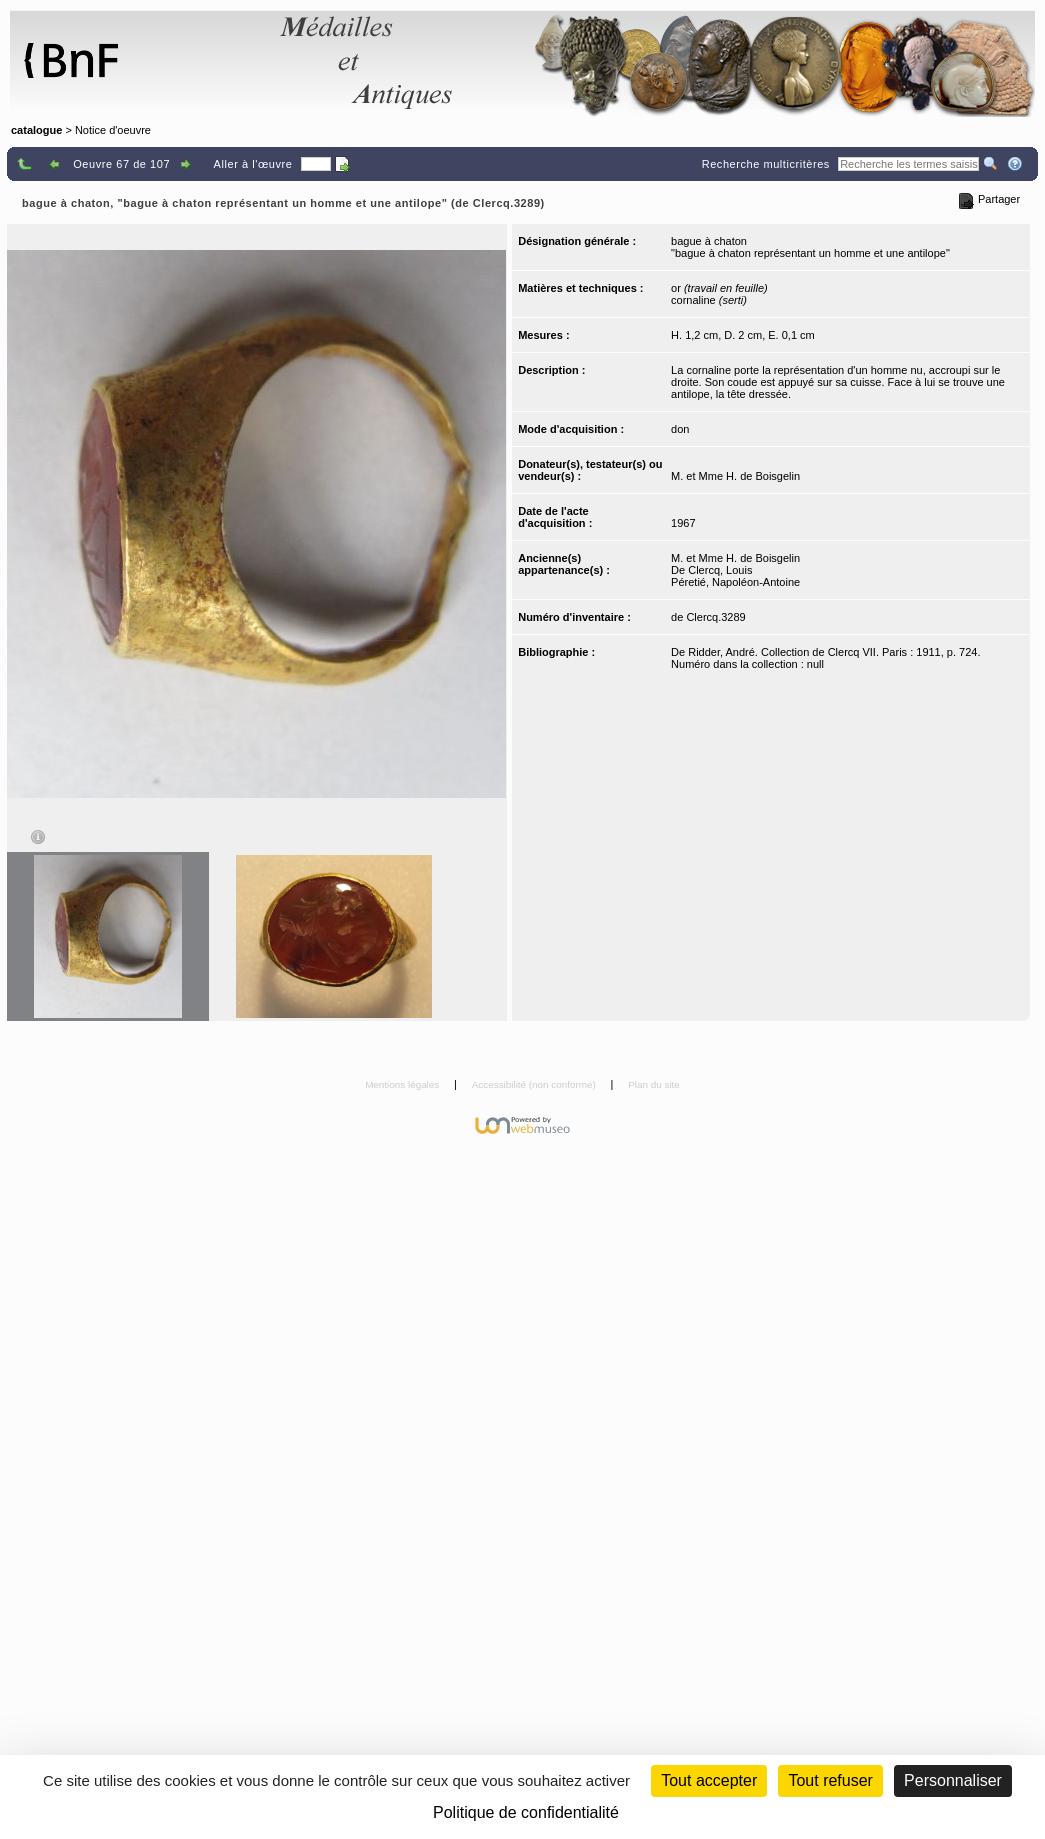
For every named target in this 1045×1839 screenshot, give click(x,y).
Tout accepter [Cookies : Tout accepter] (709, 1780)
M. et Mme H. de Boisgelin (735, 476)
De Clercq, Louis (711, 570)
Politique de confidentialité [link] (526, 1812)
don (680, 429)
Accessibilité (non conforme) (535, 1084)
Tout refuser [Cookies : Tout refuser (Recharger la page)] (830, 1780)
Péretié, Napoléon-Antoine (735, 582)
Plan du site (654, 1084)
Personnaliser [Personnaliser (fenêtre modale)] (953, 1780)
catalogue (36, 130)
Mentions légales (403, 1084)
